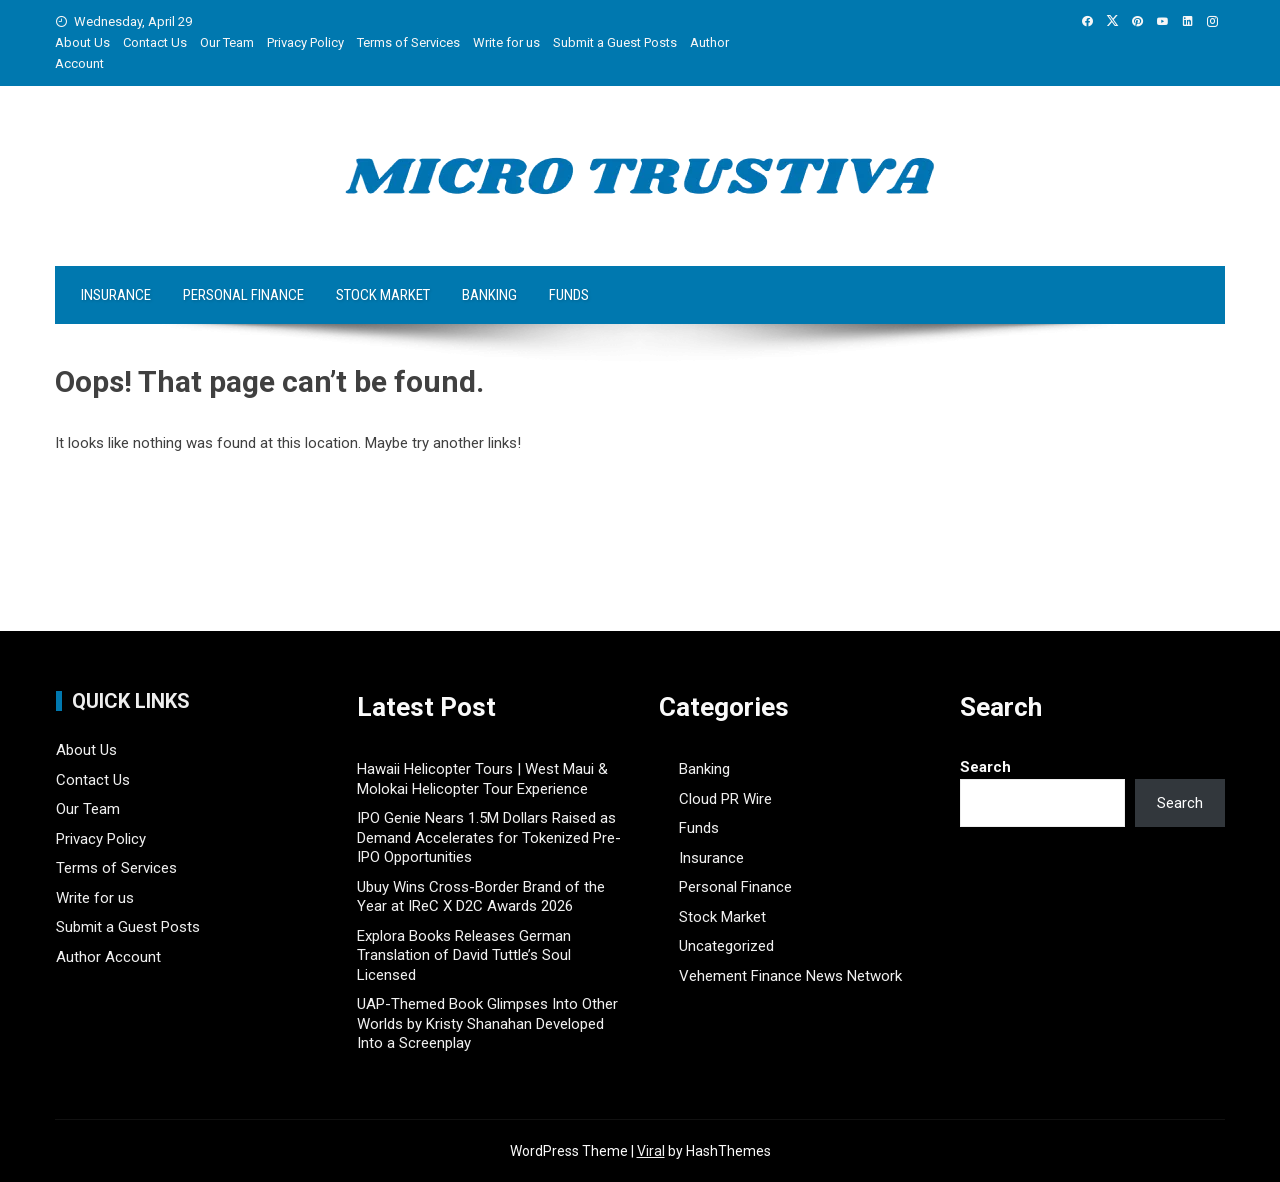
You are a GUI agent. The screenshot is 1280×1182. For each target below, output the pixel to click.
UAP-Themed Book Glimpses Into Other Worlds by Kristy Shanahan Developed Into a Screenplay (487, 1023)
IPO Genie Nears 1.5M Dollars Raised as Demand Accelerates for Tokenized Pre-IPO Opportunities (489, 837)
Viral (651, 1151)
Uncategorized (726, 946)
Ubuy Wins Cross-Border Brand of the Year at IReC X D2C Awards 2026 (481, 897)
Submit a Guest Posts (615, 42)
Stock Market (383, 295)
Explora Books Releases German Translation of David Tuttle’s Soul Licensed (464, 955)
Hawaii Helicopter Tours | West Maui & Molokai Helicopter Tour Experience (482, 779)
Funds (569, 295)
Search (985, 767)
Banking (489, 295)
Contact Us (155, 42)
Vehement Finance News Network (790, 976)
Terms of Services (408, 42)
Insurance (116, 295)
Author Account (108, 957)
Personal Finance (243, 295)
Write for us (506, 42)
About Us (82, 42)
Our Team (227, 42)
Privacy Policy (305, 42)
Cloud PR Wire (725, 799)
